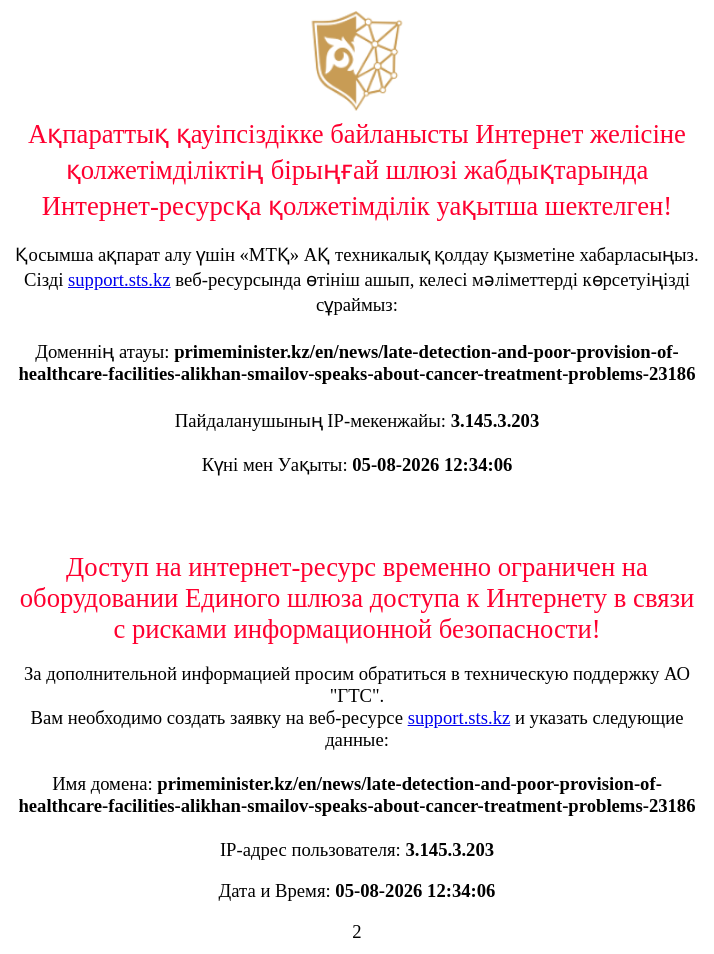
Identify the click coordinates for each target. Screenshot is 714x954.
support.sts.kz (119, 279)
